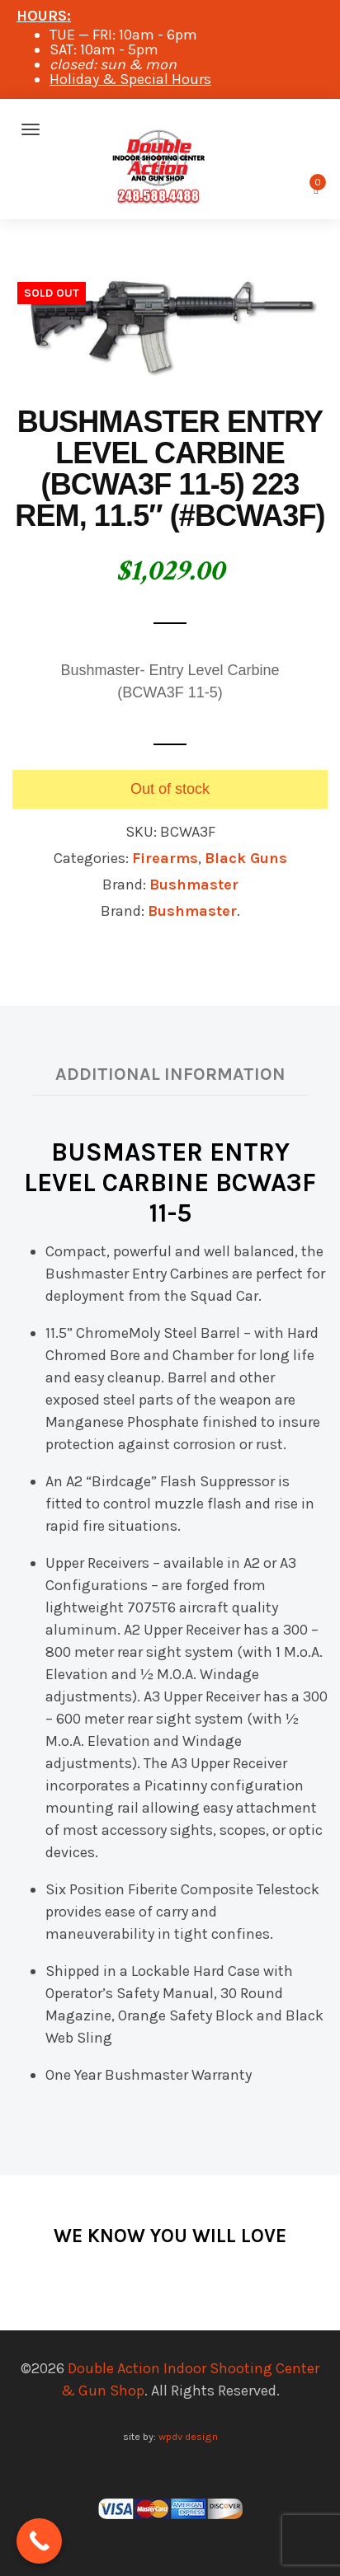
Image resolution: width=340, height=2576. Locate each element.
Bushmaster (193, 884)
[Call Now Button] (39, 2541)
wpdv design (188, 2436)
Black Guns (246, 858)
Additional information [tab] (170, 1073)
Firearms (165, 858)
